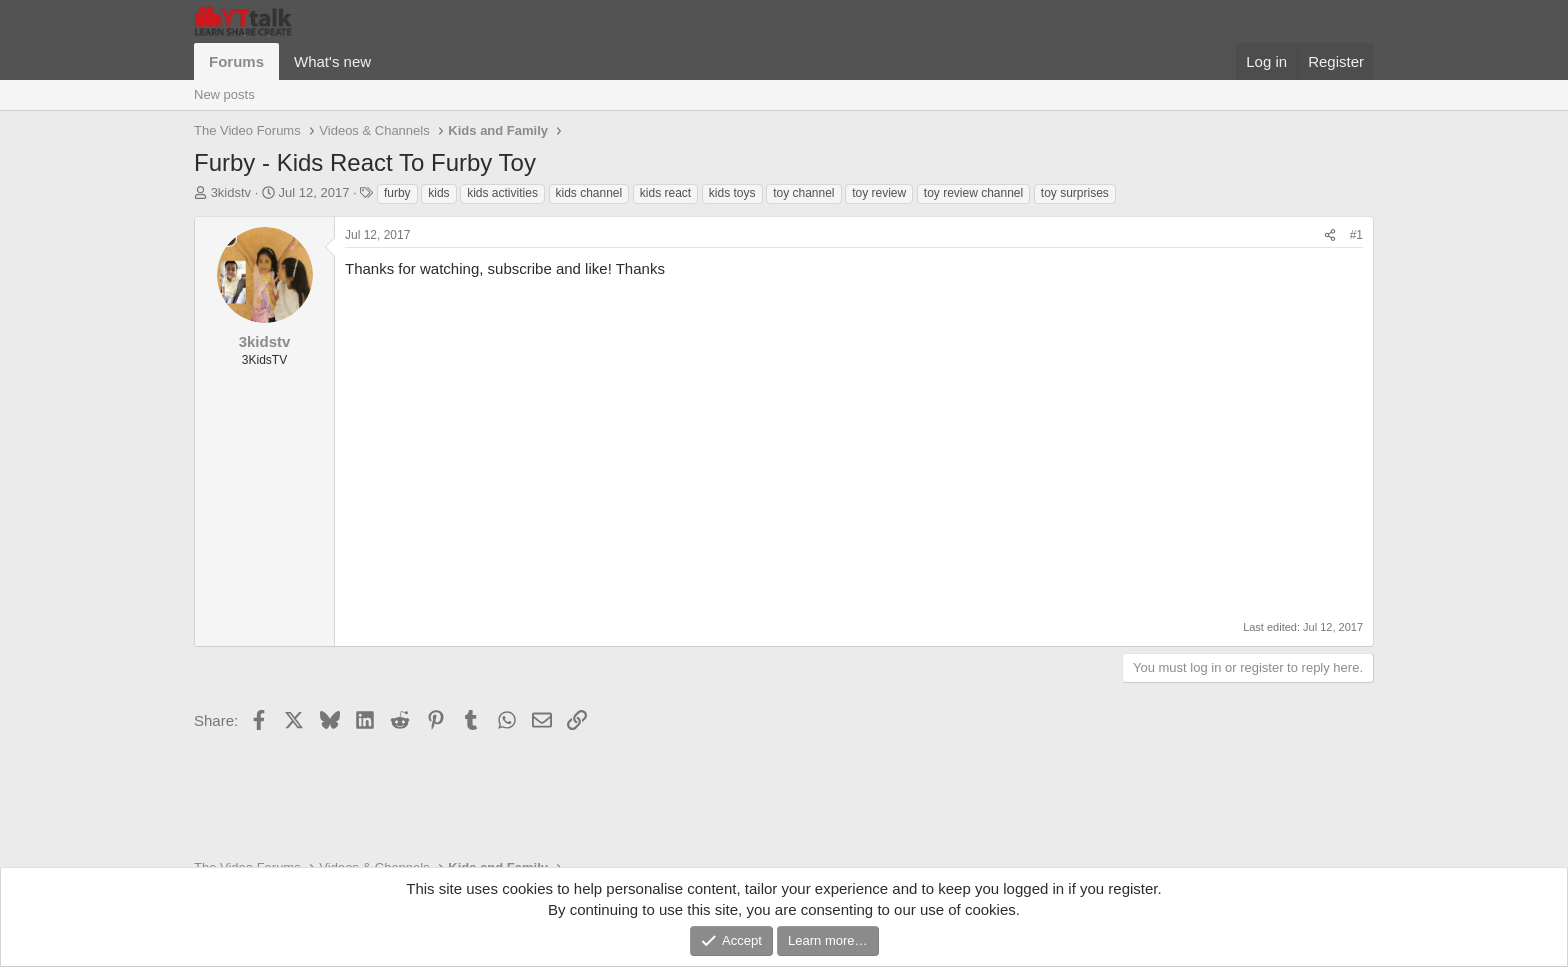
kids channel (589, 193)
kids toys (732, 193)
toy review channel (973, 193)
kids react (665, 193)
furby (397, 193)
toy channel (803, 193)
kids (438, 193)
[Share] (1330, 235)
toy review (879, 193)
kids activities (502, 193)
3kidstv (231, 192)
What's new (332, 61)
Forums (236, 61)
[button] (387, 61)
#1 (1356, 235)
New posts (224, 94)
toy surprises (1075, 193)
